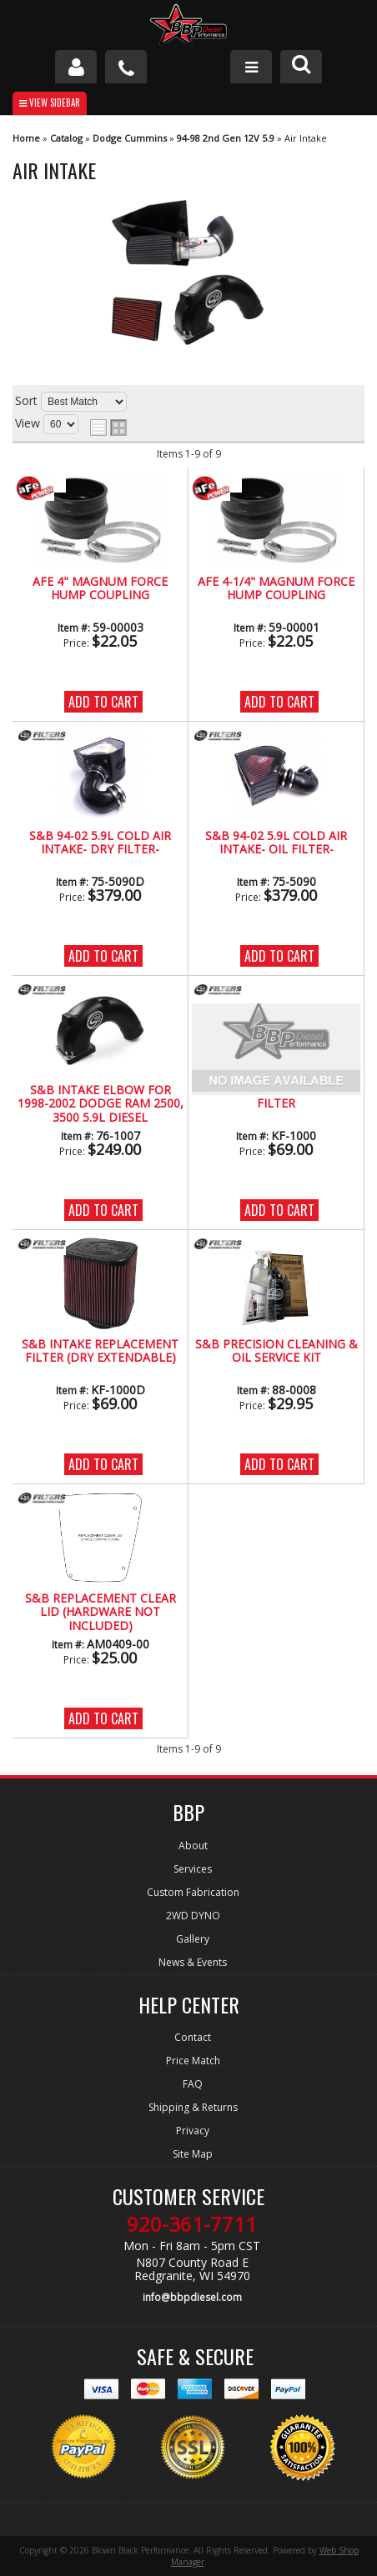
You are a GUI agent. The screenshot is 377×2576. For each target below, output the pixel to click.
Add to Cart (103, 702)
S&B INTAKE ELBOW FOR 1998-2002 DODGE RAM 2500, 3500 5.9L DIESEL (100, 1104)
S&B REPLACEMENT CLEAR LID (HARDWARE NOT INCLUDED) (100, 1612)
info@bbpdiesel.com (192, 2297)
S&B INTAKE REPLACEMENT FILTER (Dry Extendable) (100, 1351)
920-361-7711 (192, 2224)
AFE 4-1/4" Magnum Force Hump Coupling (276, 589)
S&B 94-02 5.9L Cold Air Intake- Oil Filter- (276, 843)
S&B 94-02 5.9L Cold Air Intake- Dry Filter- (100, 843)
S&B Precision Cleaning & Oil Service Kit (276, 1351)
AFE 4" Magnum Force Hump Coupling (100, 589)
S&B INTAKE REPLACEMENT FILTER (276, 1097)
